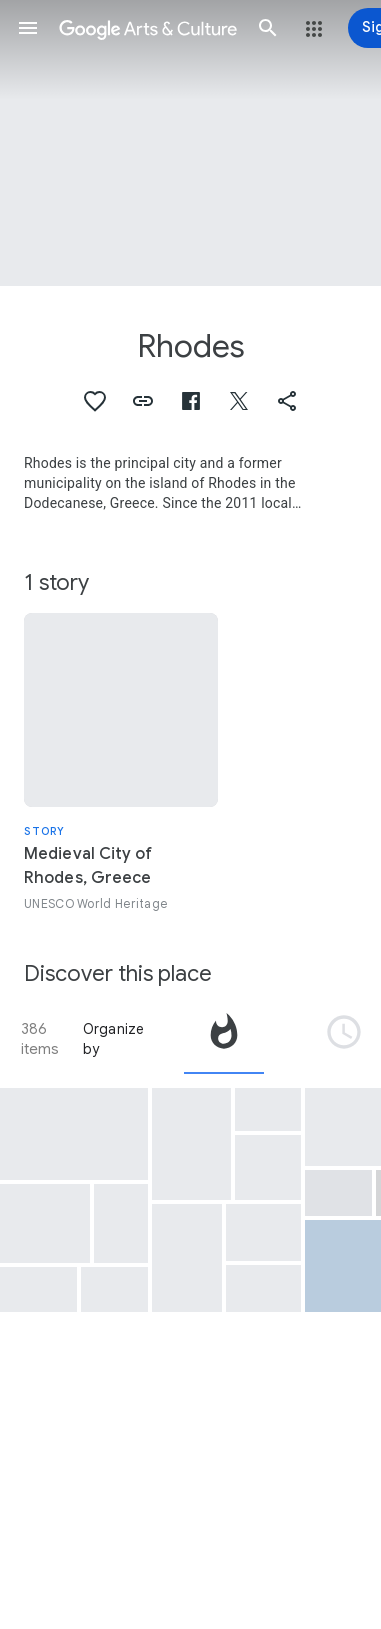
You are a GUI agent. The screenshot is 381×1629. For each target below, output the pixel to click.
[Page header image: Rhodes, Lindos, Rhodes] (190, 143)
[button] (28, 28)
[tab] (224, 1039)
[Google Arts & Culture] (148, 28)
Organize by (114, 1039)
